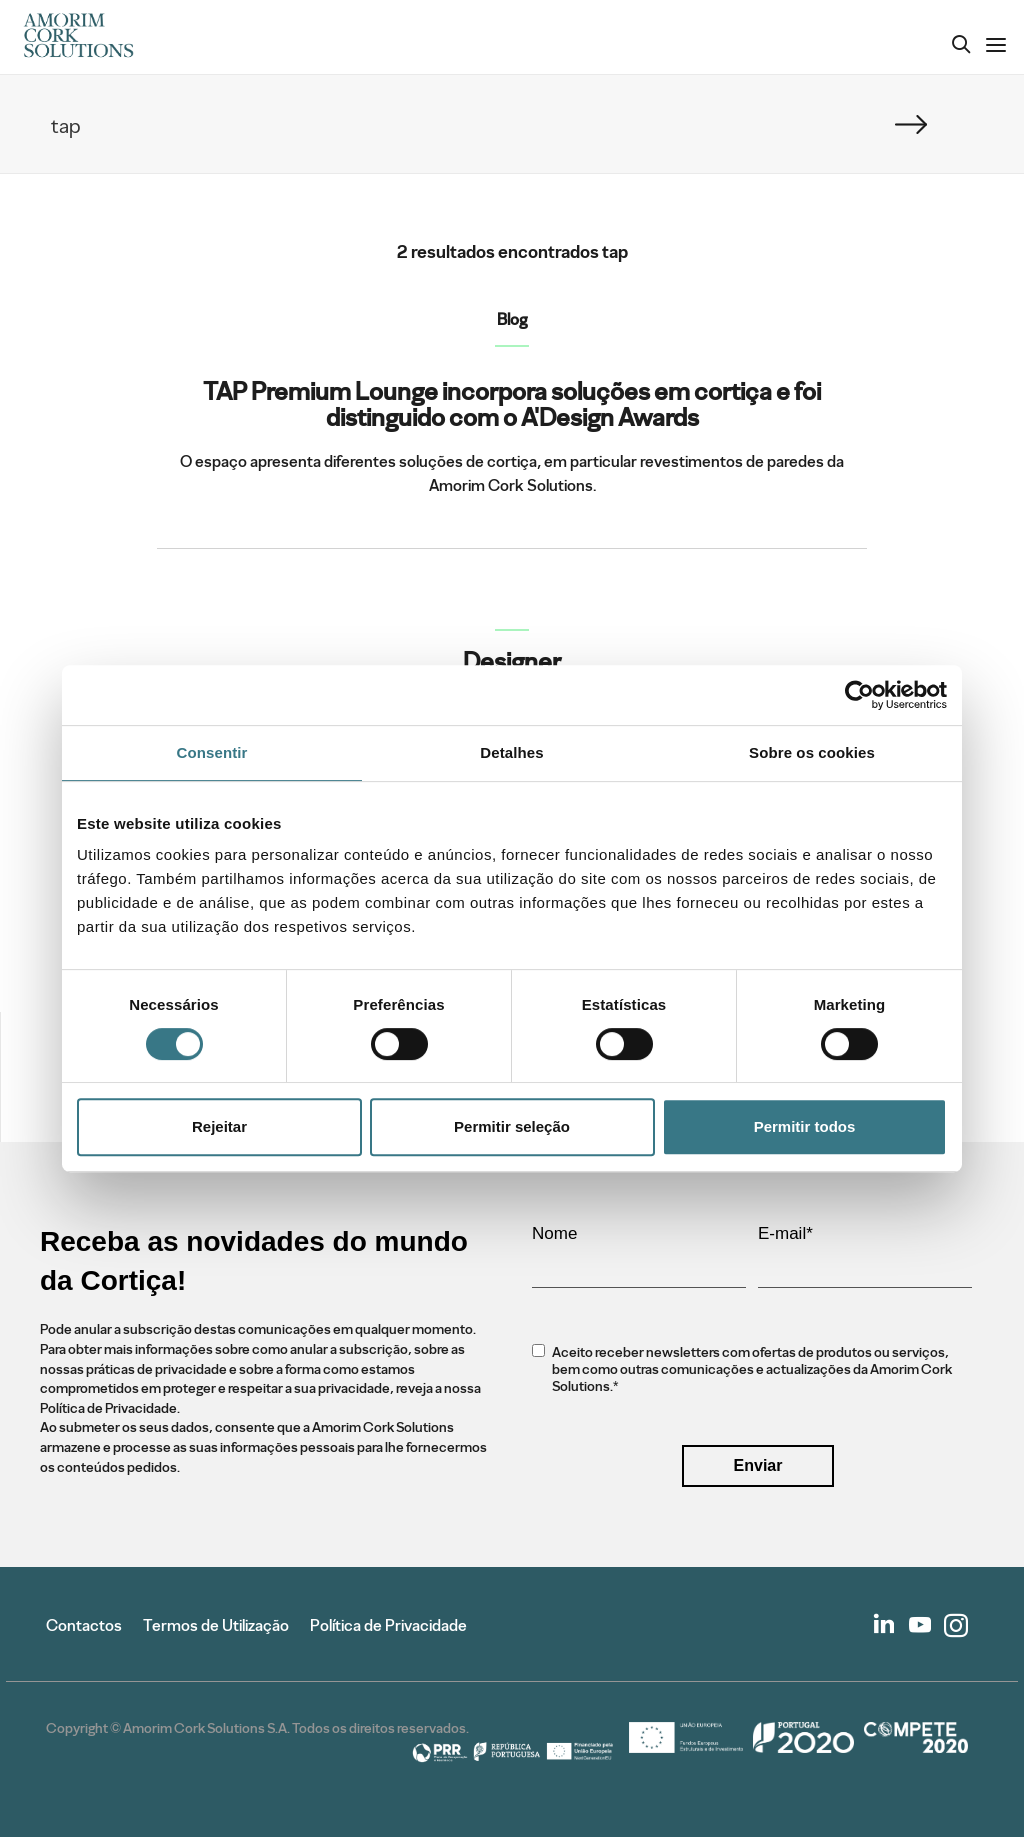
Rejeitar (219, 1126)
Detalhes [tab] (511, 752)
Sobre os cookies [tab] (812, 752)
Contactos (84, 1625)
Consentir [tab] (212, 752)
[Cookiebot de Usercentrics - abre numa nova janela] (859, 695)
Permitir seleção (512, 1126)
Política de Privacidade (388, 1625)
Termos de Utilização (216, 1625)
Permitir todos (805, 1126)
